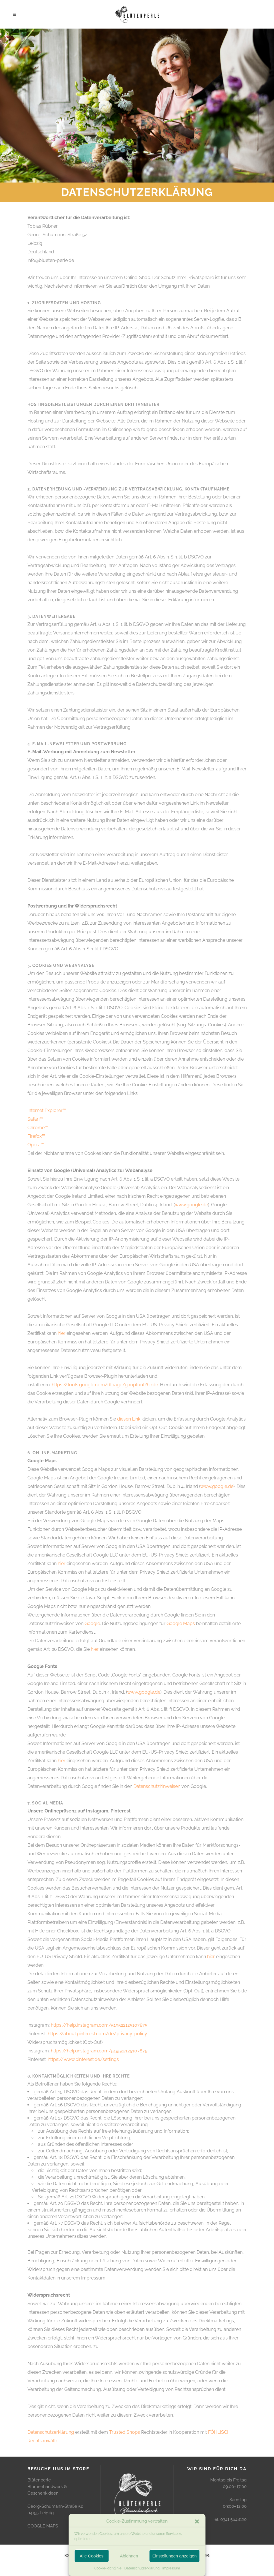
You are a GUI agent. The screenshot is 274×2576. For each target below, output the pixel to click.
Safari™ (35, 1119)
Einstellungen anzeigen (174, 2555)
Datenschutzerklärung (141, 2568)
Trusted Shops (124, 2432)
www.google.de (191, 1204)
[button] (197, 2521)
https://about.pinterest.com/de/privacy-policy (97, 2033)
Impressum (171, 2568)
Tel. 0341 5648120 (230, 2519)
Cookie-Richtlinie (107, 2568)
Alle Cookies (91, 2555)
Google (92, 1623)
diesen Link (128, 1419)
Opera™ (35, 1144)
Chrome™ (37, 1127)
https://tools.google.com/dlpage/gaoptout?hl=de (105, 1384)
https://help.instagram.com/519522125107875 (99, 2025)
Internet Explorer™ (46, 1110)
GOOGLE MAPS (42, 2526)
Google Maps (181, 1623)
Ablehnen (129, 2555)
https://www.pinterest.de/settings (83, 2059)
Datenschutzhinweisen (156, 1786)
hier (61, 1333)
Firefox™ (36, 1136)
